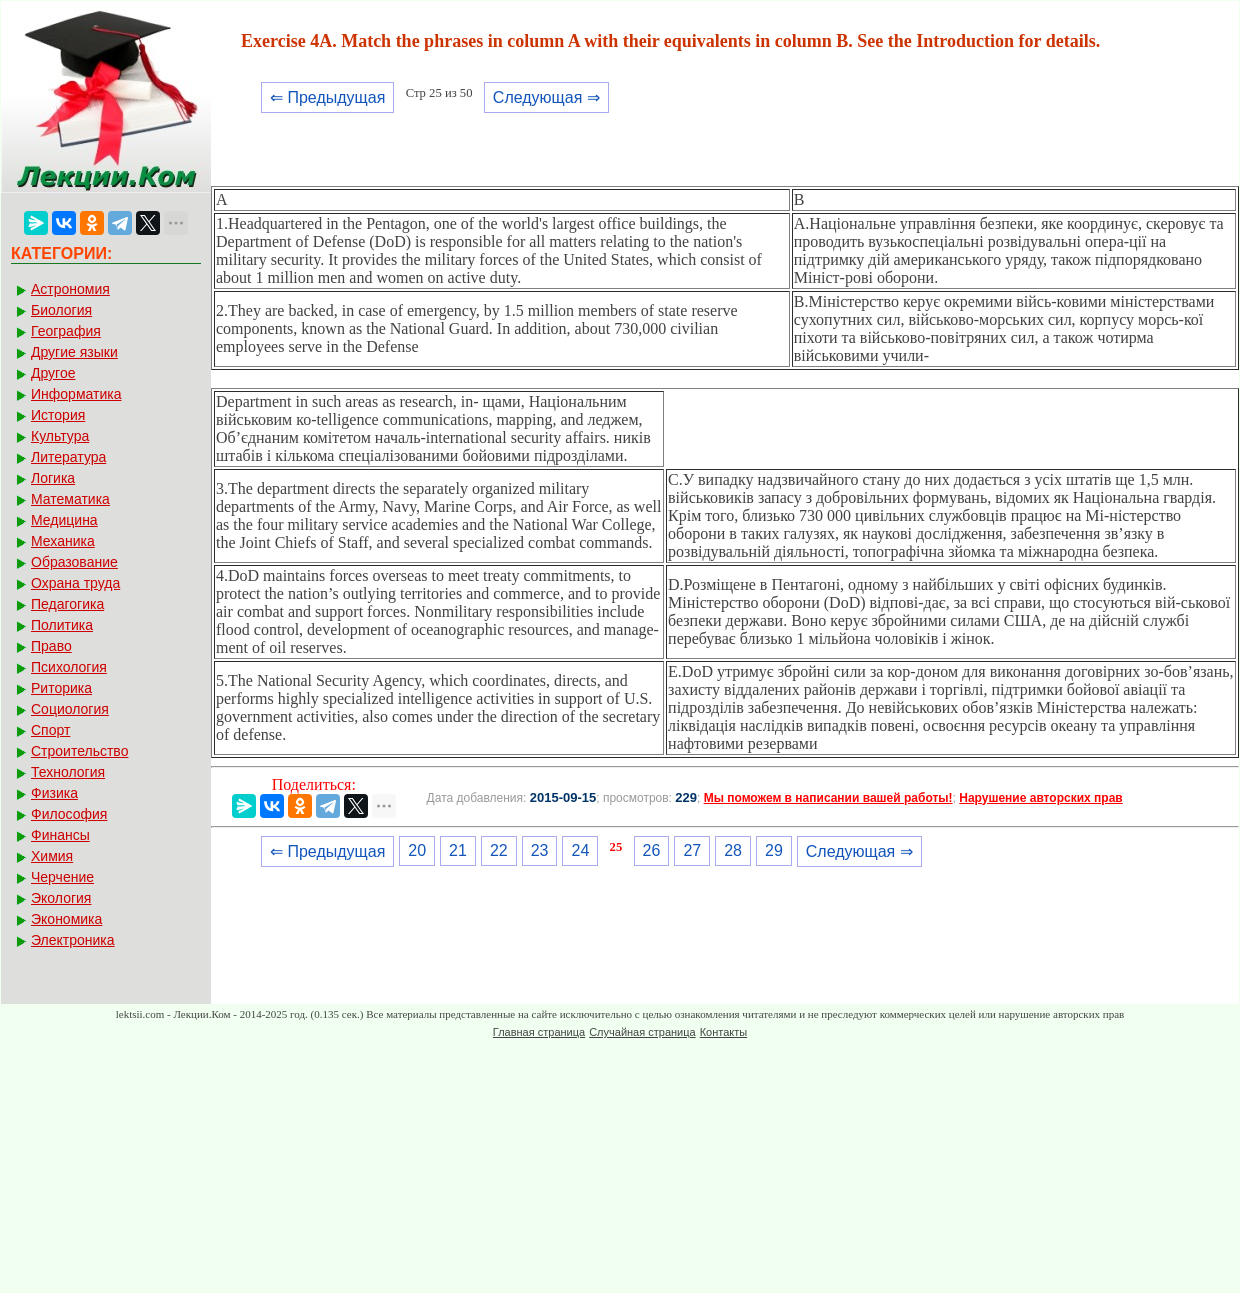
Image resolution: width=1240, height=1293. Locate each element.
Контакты (724, 1032)
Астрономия (70, 289)
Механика (63, 541)
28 (733, 850)
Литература (68, 457)
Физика (54, 793)
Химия (52, 856)
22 (499, 850)
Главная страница (539, 1032)
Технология (68, 772)
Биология (61, 310)
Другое (53, 373)
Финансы (60, 835)
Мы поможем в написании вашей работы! (828, 798)
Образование (74, 562)
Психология (69, 667)
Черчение (62, 877)
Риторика (61, 688)
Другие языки (74, 352)
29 (774, 850)
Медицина (64, 520)
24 (580, 850)
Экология (61, 898)
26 (652, 850)
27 (692, 850)
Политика (62, 625)
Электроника (73, 940)
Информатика (76, 394)
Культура (60, 436)
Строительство (79, 751)
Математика (70, 499)
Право (51, 646)
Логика (53, 478)
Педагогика (67, 604)
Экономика (66, 919)
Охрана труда (75, 583)
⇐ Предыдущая (327, 97)
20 (417, 850)
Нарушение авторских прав (1040, 798)
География (66, 331)
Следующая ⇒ (546, 97)
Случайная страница (642, 1032)
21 (458, 850)
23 (540, 850)
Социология (70, 709)
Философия (69, 814)
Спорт (50, 730)
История (58, 415)
